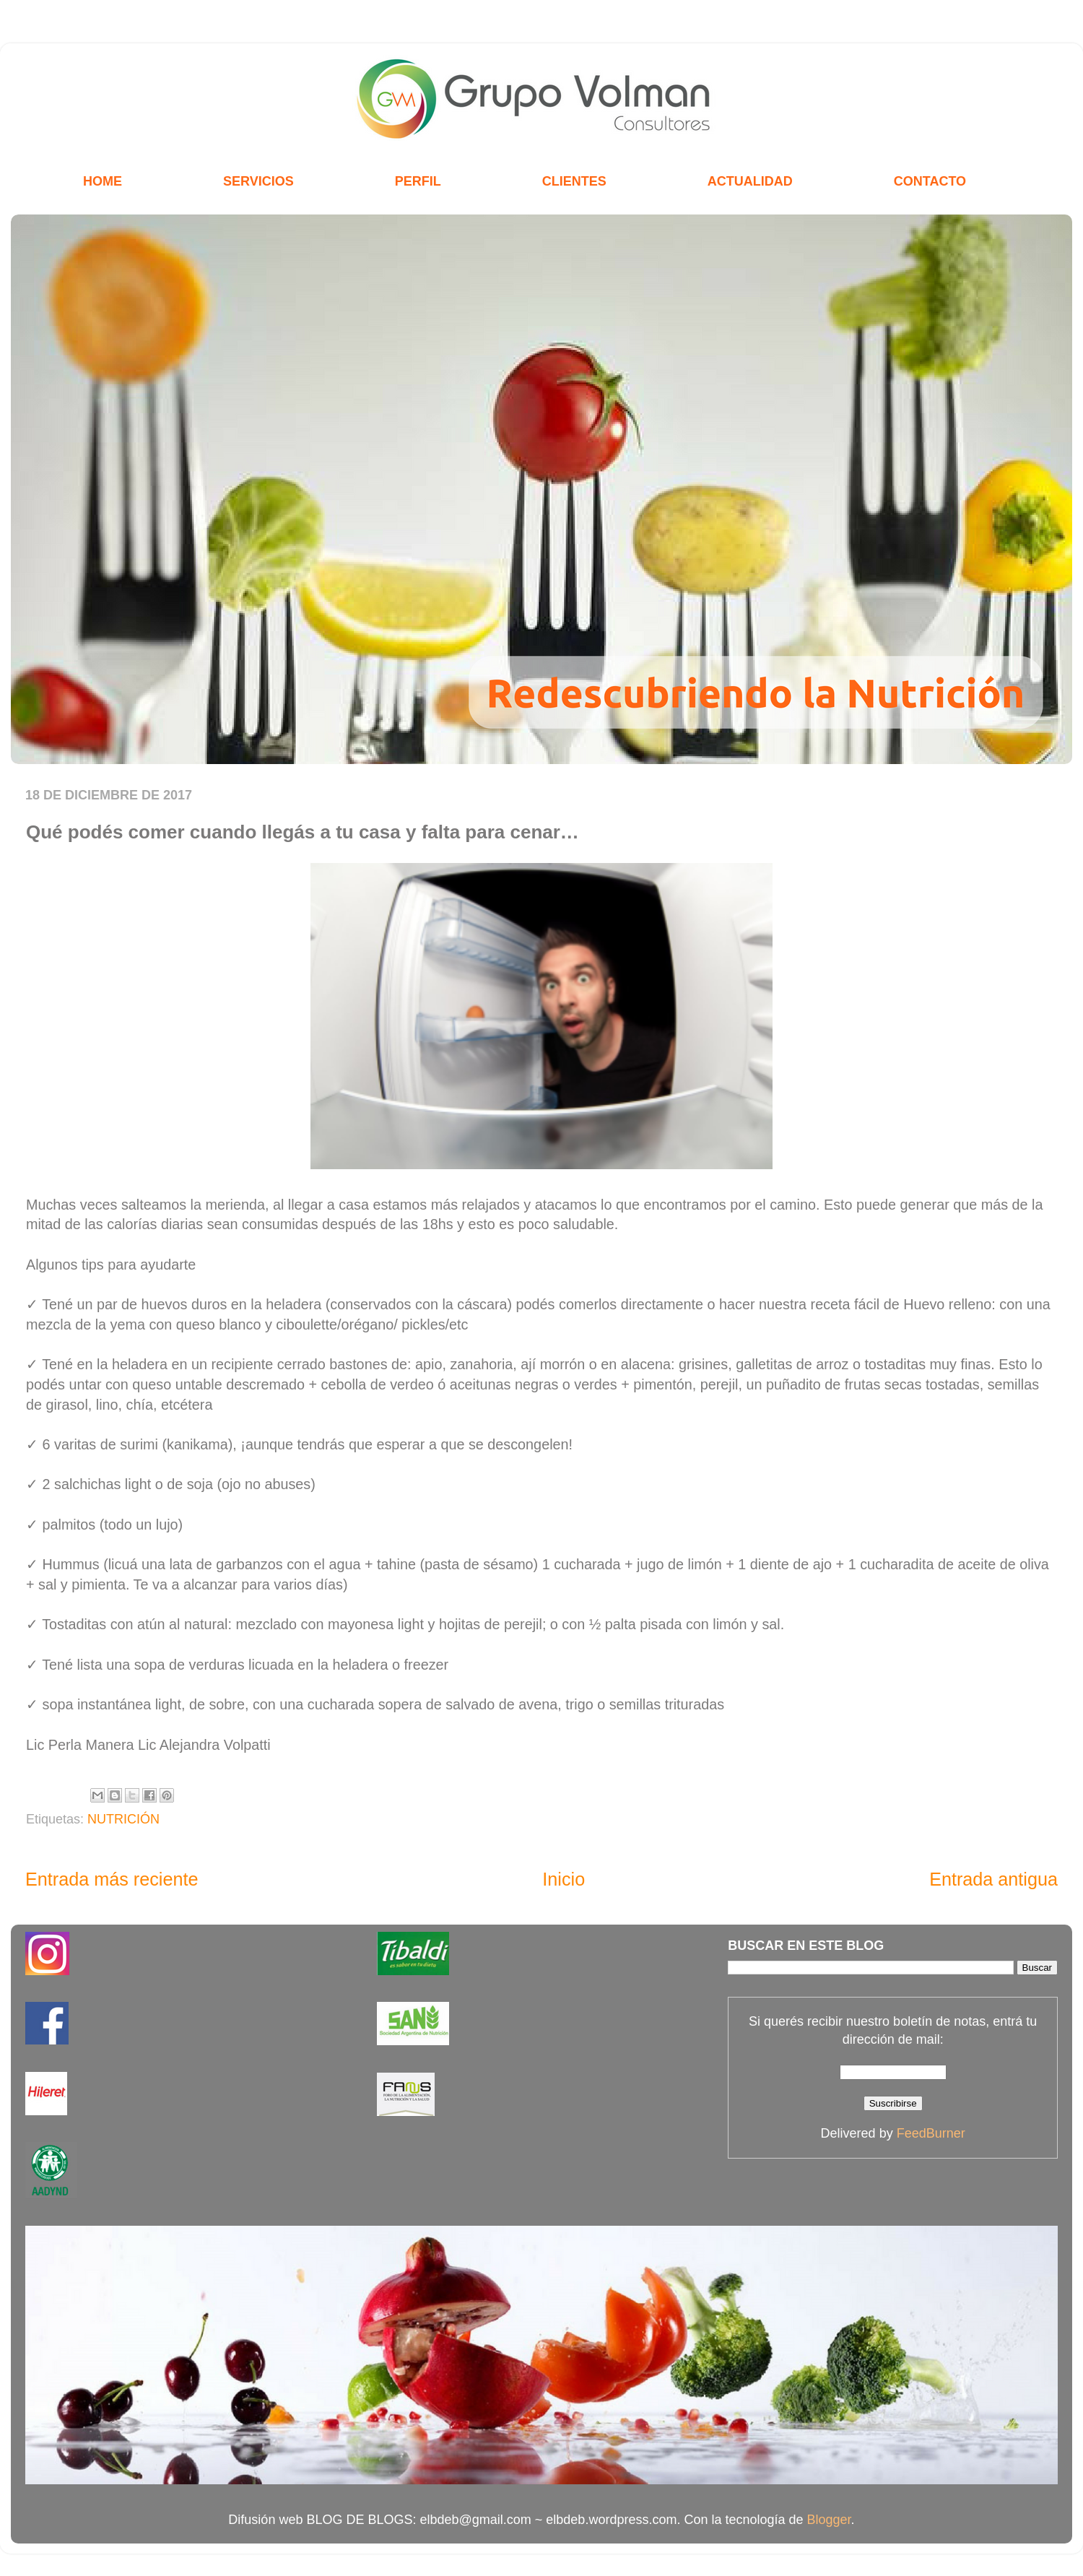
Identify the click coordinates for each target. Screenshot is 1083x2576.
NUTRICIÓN (123, 1819)
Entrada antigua (993, 1879)
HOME (102, 181)
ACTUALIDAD (750, 181)
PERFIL (418, 181)
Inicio (563, 1879)
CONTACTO (930, 181)
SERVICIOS (258, 181)
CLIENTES (574, 181)
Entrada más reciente (111, 1879)
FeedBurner (931, 2133)
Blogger (829, 2519)
